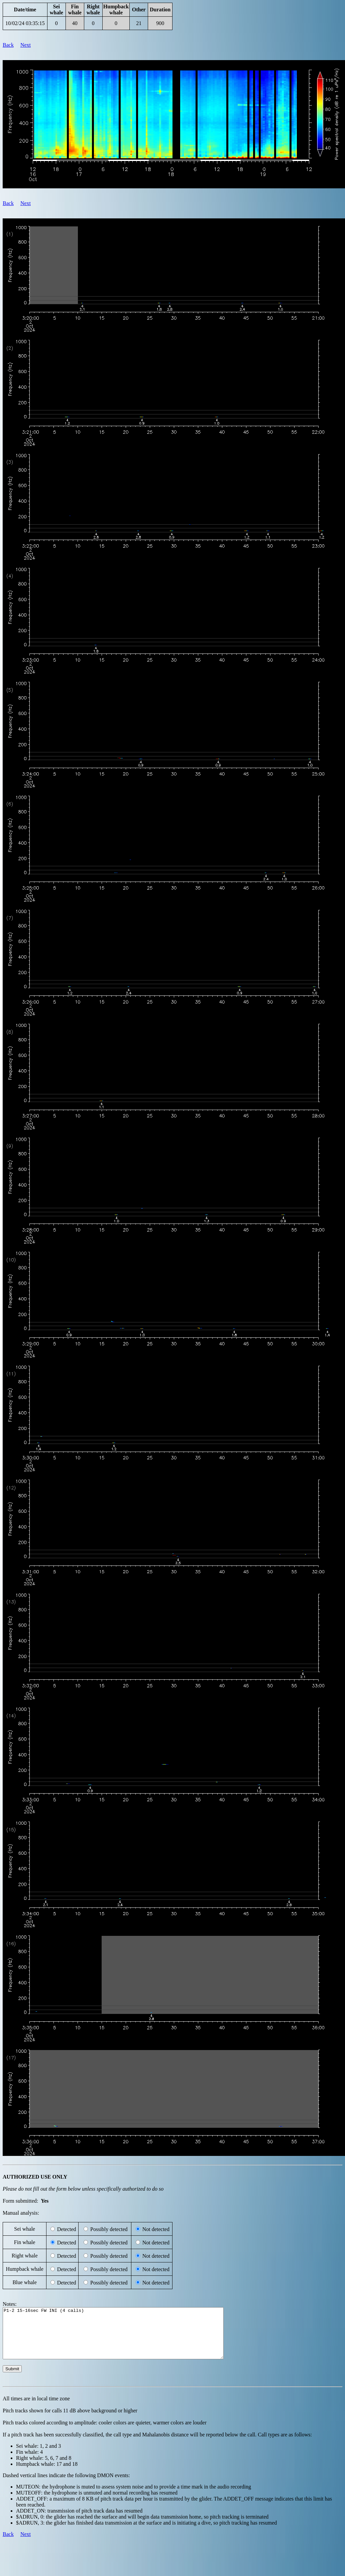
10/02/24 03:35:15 (25, 23)
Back (8, 45)
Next (25, 45)
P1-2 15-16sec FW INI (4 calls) (126, 2338)
